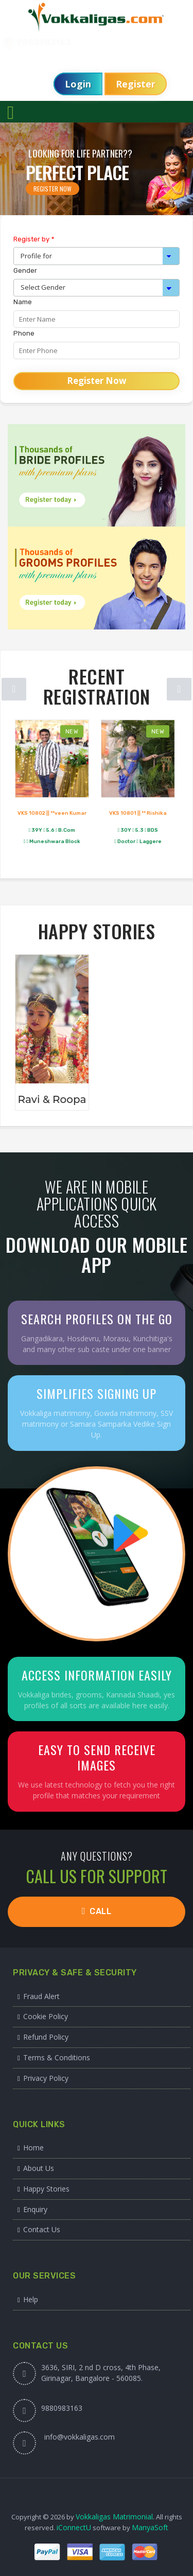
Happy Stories (46, 2189)
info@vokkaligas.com (79, 2437)
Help (30, 2299)
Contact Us (41, 2229)
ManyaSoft (150, 2527)
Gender (25, 270)
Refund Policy (45, 2037)
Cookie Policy (45, 2016)
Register (135, 84)
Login (78, 84)
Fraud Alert (41, 1996)
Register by (33, 239)
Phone (23, 333)
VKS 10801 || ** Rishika (138, 813)
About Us (38, 2168)
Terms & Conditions (56, 2057)
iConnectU (74, 2527)
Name (22, 302)
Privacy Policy (45, 2078)
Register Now (52, 188)
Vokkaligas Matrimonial (114, 2516)
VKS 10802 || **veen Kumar (51, 813)
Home (33, 2147)
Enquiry (35, 2209)
